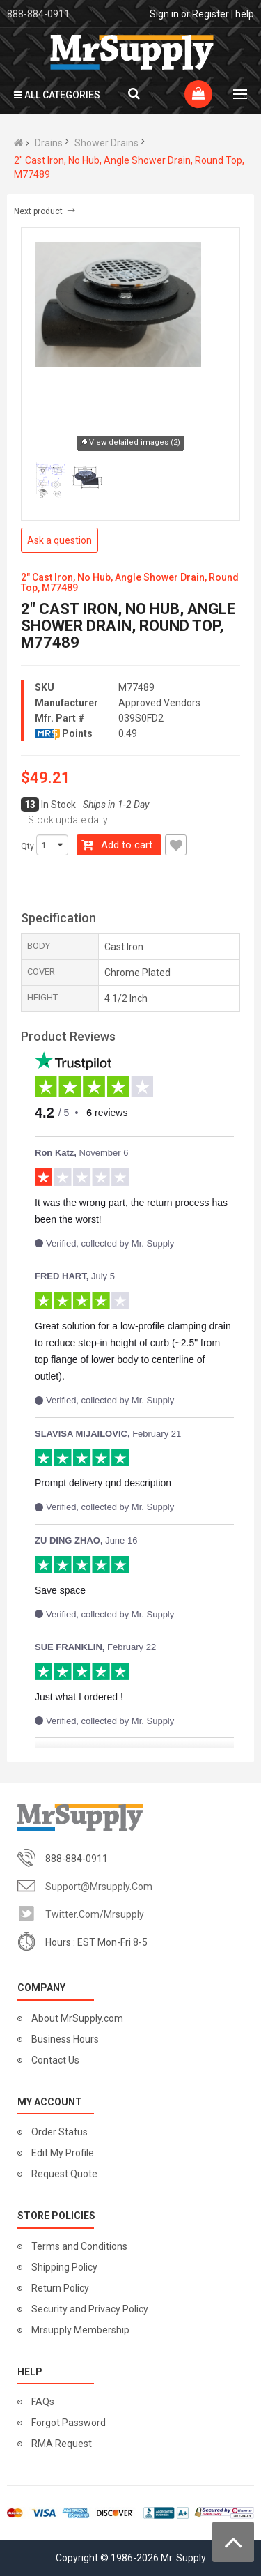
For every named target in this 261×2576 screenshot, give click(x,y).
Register (210, 14)
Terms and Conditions (79, 2246)
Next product (45, 211)
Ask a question (59, 540)
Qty (27, 846)
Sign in (164, 14)
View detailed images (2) (130, 443)
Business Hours (65, 2039)
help (244, 14)
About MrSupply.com (77, 2018)
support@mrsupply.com (98, 1886)
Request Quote (64, 2173)
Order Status (59, 2131)
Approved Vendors (159, 702)
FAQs (42, 2401)
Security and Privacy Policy (89, 2309)
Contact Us (55, 2060)
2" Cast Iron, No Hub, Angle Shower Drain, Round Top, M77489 (129, 167)
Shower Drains (106, 142)
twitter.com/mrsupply (94, 1914)
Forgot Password (68, 2422)
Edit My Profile (62, 2152)
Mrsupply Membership (80, 2329)
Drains (49, 142)
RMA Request (61, 2443)
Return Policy (60, 2288)
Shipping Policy (64, 2267)
